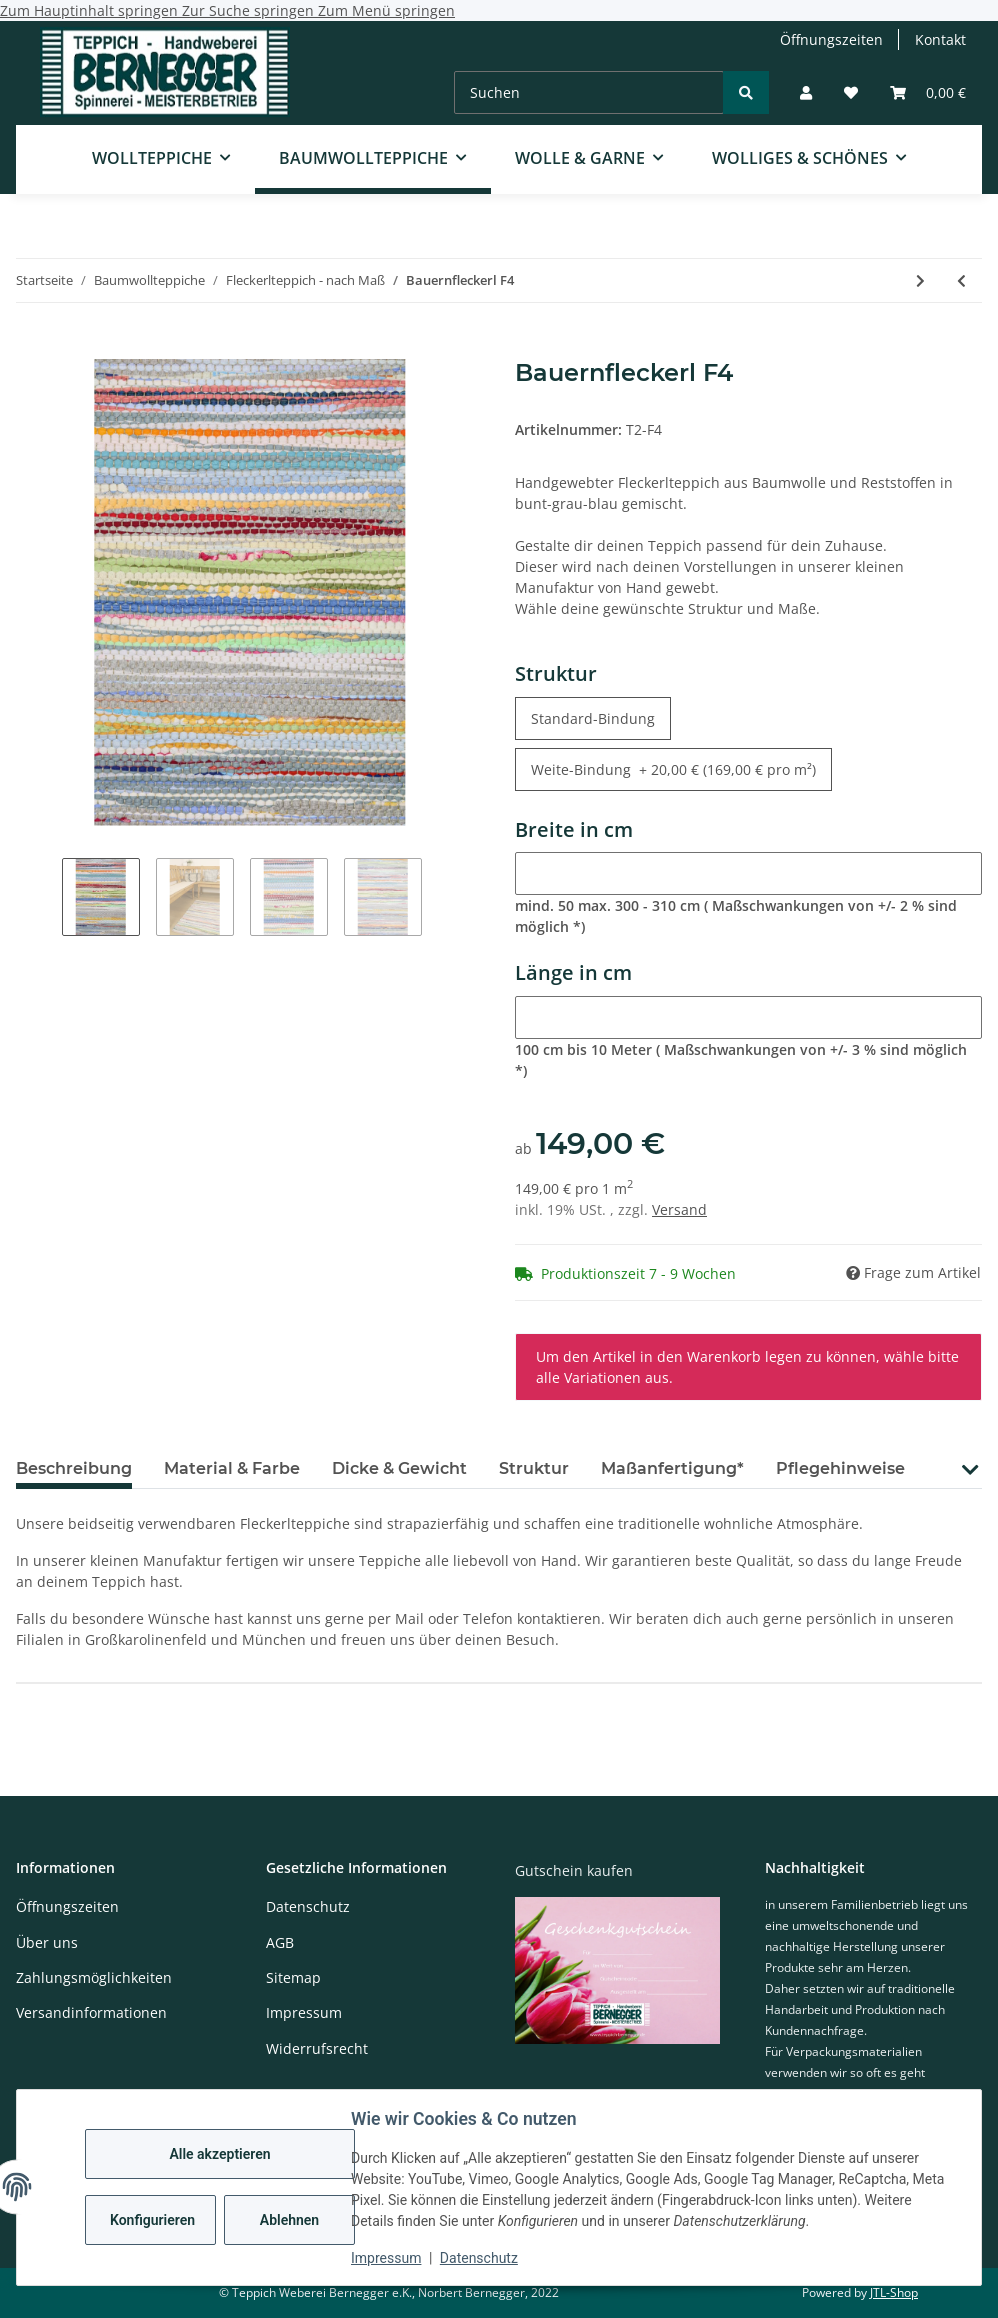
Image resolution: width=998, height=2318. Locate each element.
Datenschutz (479, 2258)
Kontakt (940, 39)
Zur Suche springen (250, 10)
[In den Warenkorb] (32, 348)
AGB (280, 1942)
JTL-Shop (894, 2292)
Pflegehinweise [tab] (840, 1468)
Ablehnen (289, 2220)
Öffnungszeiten (831, 39)
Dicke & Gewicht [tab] (399, 1468)
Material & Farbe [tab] (232, 1468)
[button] (806, 92)
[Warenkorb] (928, 92)
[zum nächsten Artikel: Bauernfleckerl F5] (920, 280)
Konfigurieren (152, 2220)
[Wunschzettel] (851, 92)
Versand (679, 1209)
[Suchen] (589, 92)
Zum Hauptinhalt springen (91, 10)
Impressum (386, 2258)
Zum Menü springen (386, 10)
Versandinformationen (91, 2012)
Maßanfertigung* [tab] (672, 1468)
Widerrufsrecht (317, 2048)
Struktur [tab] (534, 1468)
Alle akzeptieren (219, 2154)
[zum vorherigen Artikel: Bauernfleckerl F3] (961, 280)
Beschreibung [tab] (74, 1468)
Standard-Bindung (601, 717)
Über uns (47, 1942)
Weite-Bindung (673, 768)
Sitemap (293, 1977)
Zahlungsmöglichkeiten (94, 1977)
